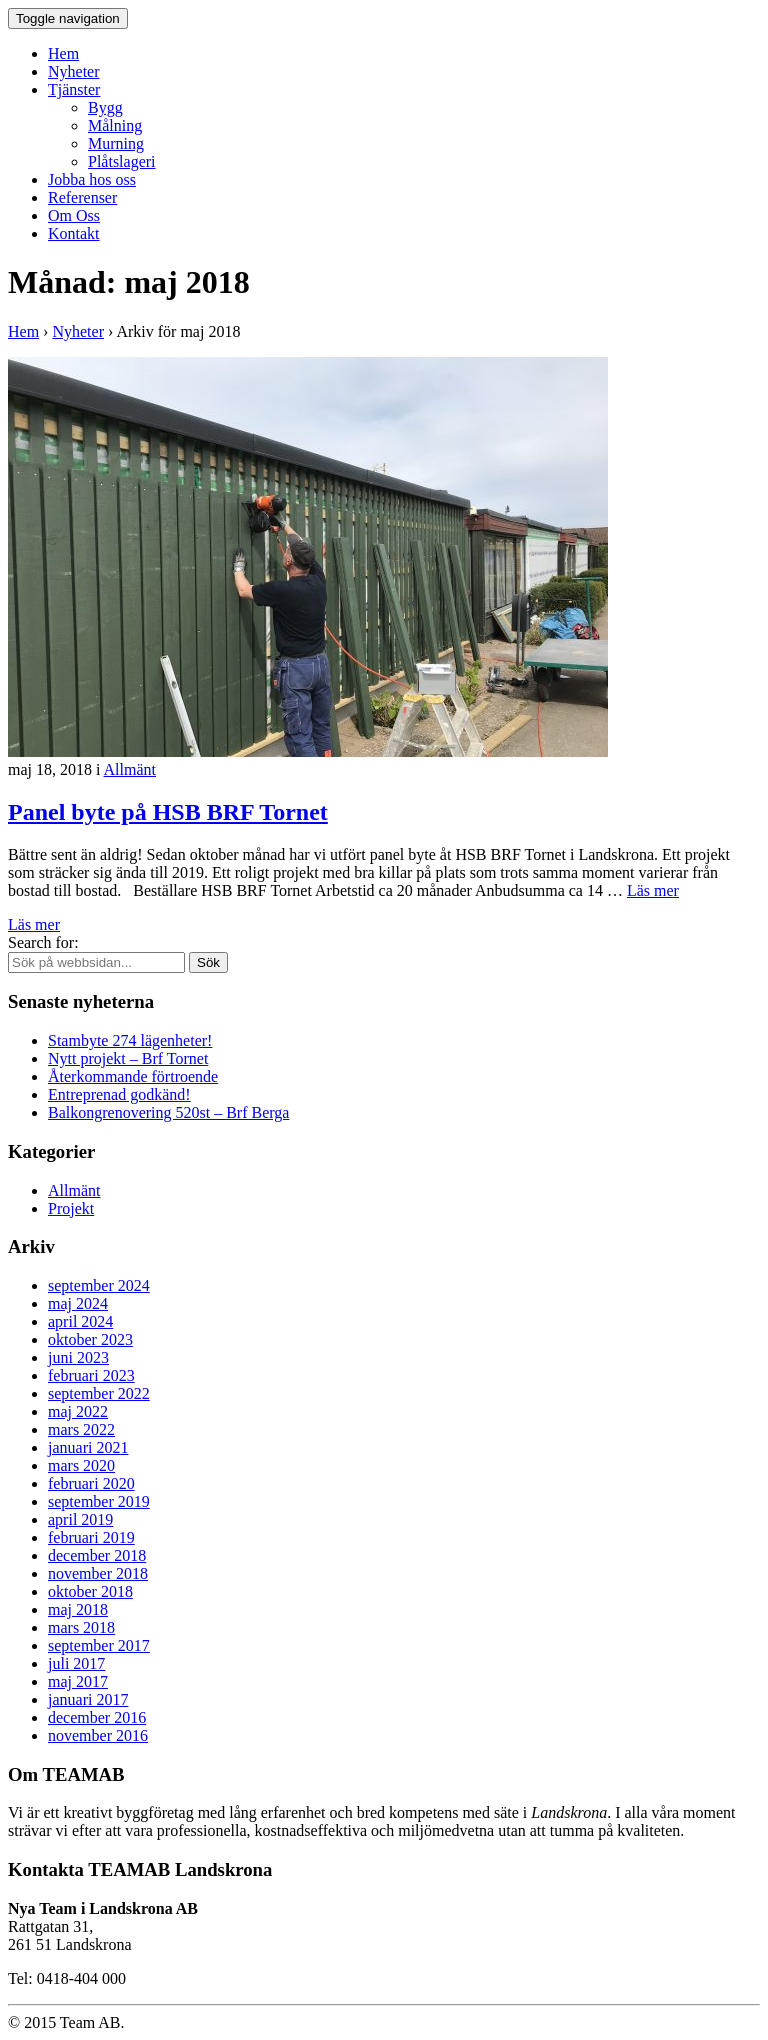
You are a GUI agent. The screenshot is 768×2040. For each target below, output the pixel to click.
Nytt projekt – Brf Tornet (128, 1058)
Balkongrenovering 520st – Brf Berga (168, 1112)
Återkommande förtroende (133, 1076)
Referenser (82, 197)
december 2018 (97, 1555)
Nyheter (74, 71)
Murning (116, 143)
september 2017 (99, 1645)
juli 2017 (76, 1663)
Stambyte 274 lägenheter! (130, 1040)
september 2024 (99, 1285)
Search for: (43, 942)
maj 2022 (78, 1411)
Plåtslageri (122, 161)
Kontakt (74, 233)
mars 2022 (81, 1429)
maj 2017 (78, 1681)
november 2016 (98, 1735)
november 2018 (98, 1573)
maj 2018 (78, 1609)
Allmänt (130, 769)
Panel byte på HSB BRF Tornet (168, 812)
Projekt (71, 1208)
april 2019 (80, 1519)
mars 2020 (81, 1465)
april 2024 (80, 1321)
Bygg (105, 107)
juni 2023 (78, 1357)
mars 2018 (81, 1627)
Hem (63, 53)
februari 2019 (91, 1537)
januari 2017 (88, 1699)
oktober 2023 (90, 1339)
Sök (208, 962)
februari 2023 (91, 1375)
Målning (115, 125)
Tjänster (74, 89)
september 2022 (99, 1393)
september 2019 (99, 1501)
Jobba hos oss (92, 179)
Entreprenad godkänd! (119, 1094)
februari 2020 (91, 1483)
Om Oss (74, 215)
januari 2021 (88, 1447)
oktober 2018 (90, 1591)
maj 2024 (78, 1303)
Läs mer (653, 890)
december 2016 (97, 1717)
